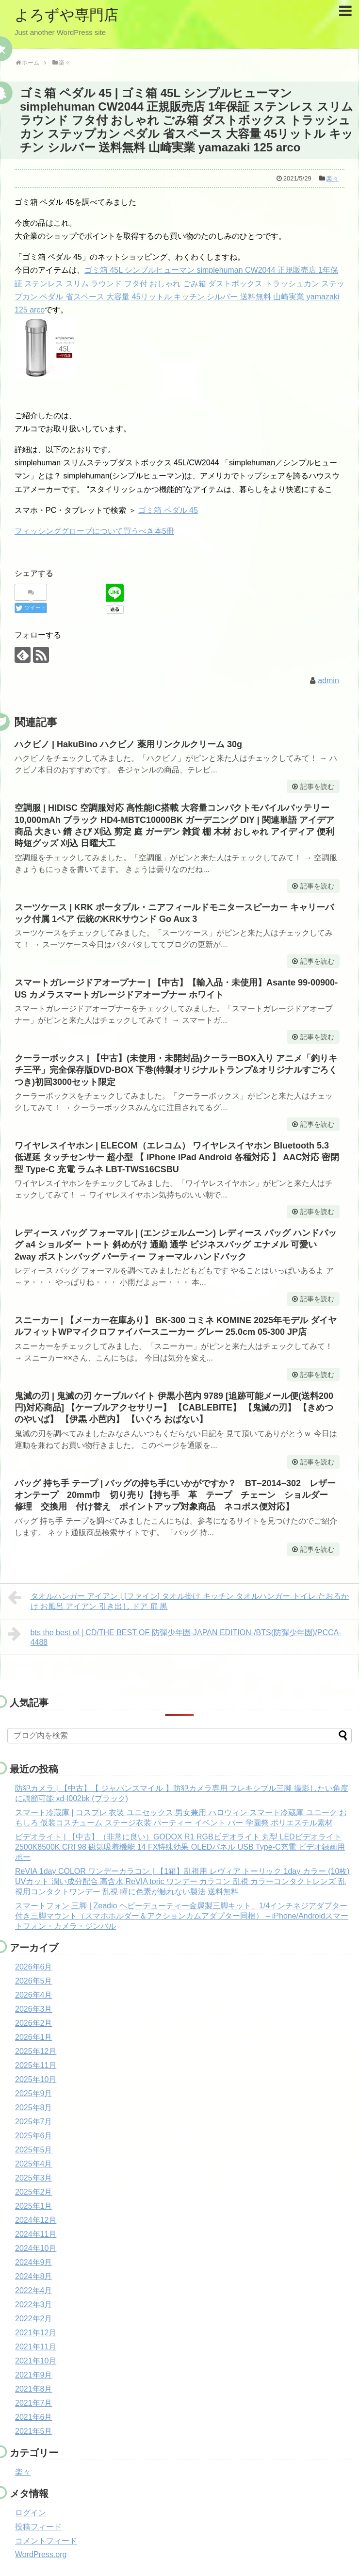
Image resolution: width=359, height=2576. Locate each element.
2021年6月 (33, 2417)
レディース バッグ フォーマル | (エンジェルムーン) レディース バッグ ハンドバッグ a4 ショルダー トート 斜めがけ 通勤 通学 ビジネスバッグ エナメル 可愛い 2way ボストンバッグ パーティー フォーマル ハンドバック (176, 1245)
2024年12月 (35, 2220)
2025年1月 (33, 2206)
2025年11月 (35, 2065)
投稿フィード (38, 2527)
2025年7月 (33, 2121)
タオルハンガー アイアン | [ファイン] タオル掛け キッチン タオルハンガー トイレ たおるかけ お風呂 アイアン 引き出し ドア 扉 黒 (178, 1600)
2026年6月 (33, 1967)
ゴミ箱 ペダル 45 (168, 510)
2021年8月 (33, 2389)
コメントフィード (46, 2541)
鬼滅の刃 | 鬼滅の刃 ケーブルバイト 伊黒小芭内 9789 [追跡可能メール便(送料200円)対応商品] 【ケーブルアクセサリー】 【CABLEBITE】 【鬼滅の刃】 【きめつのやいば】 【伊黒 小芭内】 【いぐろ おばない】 (174, 1408)
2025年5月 (33, 2150)
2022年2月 (33, 2318)
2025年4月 (33, 2164)
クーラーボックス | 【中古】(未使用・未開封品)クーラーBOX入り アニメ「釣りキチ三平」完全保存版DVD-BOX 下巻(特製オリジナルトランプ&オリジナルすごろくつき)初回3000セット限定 (176, 1070)
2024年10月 (35, 2248)
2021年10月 (35, 2361)
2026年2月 (33, 2023)
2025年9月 (33, 2093)
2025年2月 (33, 2192)
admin (328, 680)
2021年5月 (33, 2431)
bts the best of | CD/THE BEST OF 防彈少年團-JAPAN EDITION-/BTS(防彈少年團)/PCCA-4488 (175, 1636)
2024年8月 (33, 2276)
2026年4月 (33, 1995)
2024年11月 (35, 2234)
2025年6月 (33, 2136)
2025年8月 (33, 2107)
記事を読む (317, 786)
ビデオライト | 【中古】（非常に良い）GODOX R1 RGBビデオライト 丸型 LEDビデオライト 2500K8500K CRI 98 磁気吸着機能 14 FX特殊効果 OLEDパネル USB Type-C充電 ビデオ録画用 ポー (180, 1847)
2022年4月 (33, 2290)
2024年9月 (33, 2262)
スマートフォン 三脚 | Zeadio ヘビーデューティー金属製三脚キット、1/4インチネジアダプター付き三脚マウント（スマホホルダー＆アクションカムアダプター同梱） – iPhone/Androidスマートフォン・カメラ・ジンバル (181, 1916)
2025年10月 (35, 2079)
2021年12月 (35, 2333)
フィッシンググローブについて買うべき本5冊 (94, 531)
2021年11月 (35, 2347)
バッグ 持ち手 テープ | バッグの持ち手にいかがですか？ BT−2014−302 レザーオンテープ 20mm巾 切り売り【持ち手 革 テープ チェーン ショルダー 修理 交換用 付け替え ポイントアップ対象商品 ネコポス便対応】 (176, 1495)
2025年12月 (35, 2051)
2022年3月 (33, 2304)
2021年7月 (33, 2403)
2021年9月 (33, 2375)
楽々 (332, 178)
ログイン (30, 2513)
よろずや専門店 (66, 15)
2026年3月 (33, 2009)
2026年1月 (33, 2037)
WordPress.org (40, 2554)
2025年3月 (33, 2178)
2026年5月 (33, 1981)
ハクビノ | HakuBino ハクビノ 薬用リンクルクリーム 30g (128, 744)
